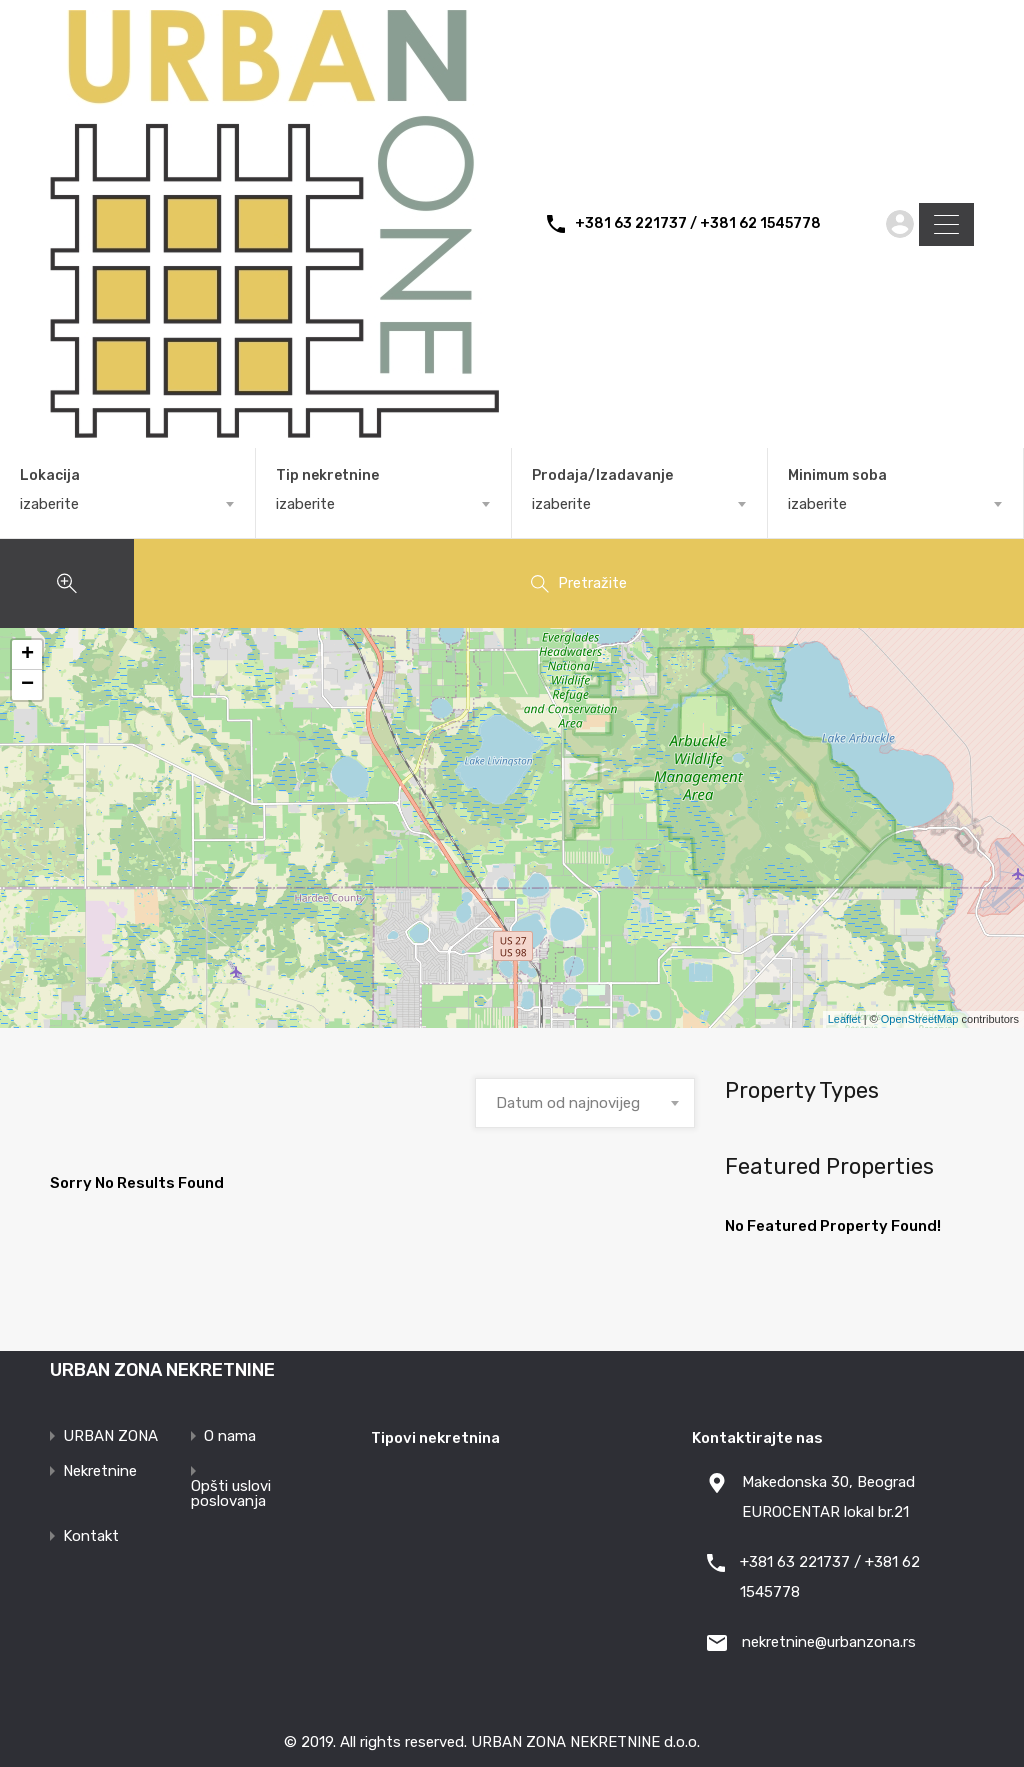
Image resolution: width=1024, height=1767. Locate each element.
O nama (230, 1436)
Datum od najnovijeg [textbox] (568, 1103)
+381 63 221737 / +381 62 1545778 (698, 224)
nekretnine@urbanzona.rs (829, 1642)
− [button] (27, 685)
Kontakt (91, 1536)
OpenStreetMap (920, 1019)
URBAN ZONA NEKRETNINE (162, 1370)
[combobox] (127, 504)
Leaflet (844, 1019)
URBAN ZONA (110, 1436)
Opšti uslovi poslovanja (231, 1494)
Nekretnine (100, 1471)
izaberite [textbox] (49, 504)
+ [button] (27, 655)
